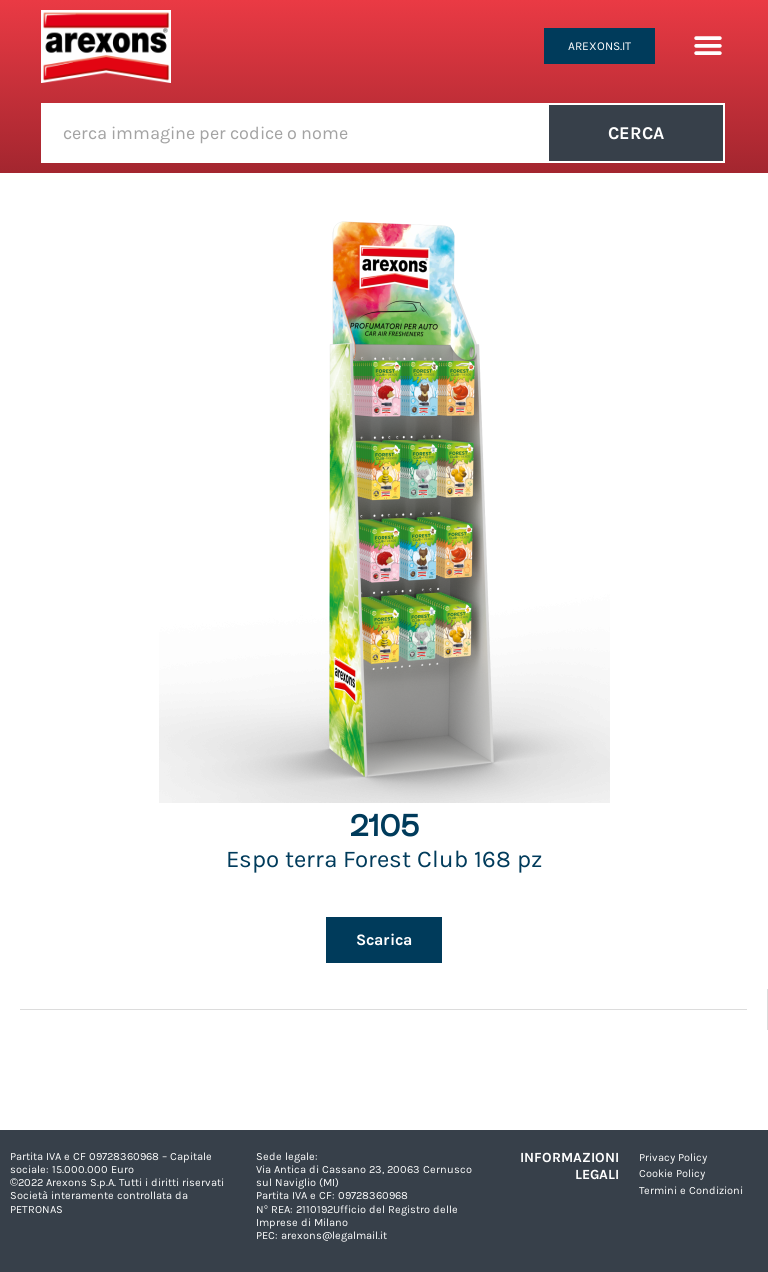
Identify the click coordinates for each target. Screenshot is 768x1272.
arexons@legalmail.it (334, 1235)
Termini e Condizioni (691, 1190)
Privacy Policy (673, 1157)
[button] (707, 46)
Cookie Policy (672, 1173)
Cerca (636, 133)
